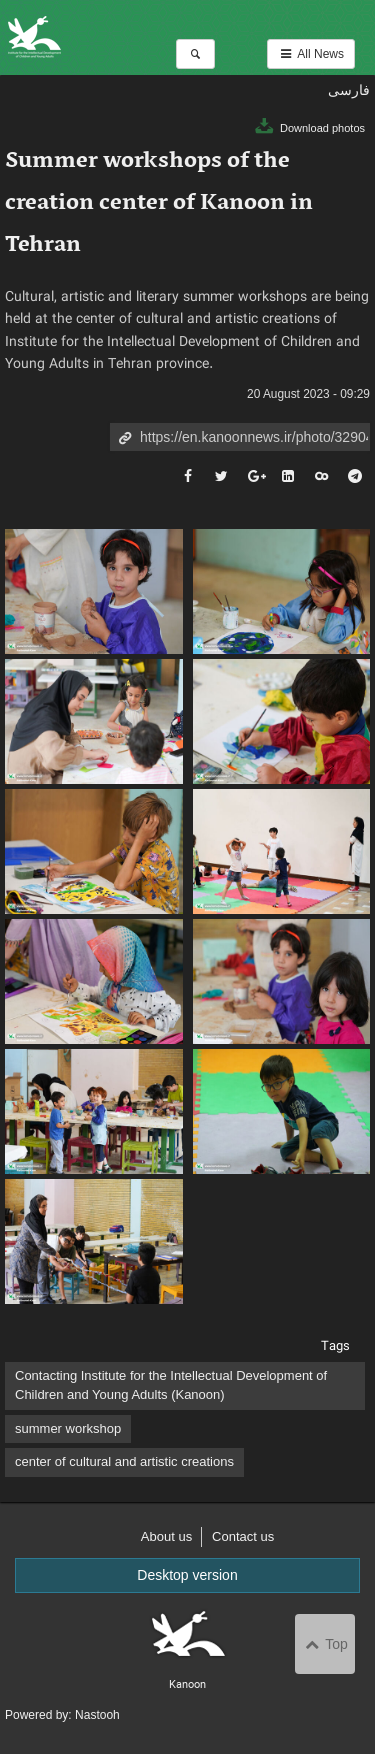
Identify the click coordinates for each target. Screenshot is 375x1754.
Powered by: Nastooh (62, 1715)
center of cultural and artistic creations (124, 1461)
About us (166, 1536)
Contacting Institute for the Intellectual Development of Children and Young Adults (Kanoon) (171, 1385)
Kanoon (125, 37)
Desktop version (187, 1575)
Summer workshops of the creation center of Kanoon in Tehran (159, 203)
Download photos (308, 128)
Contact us (243, 1536)
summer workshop (68, 1428)
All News (311, 54)
